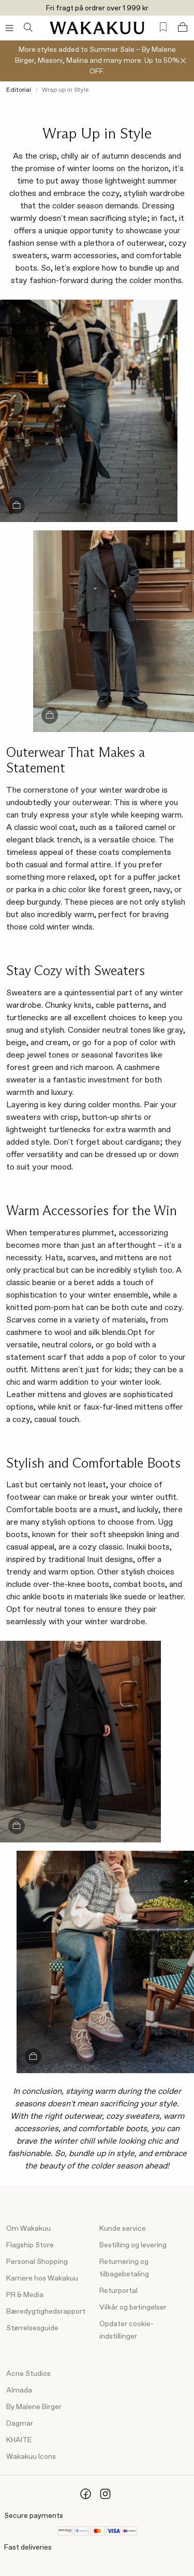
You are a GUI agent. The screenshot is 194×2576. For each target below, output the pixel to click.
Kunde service (122, 2228)
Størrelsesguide (32, 2328)
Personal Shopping (37, 2262)
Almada (19, 2390)
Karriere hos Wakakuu (42, 2278)
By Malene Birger (34, 2407)
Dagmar (19, 2423)
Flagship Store (30, 2245)
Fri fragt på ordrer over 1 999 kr (97, 8)
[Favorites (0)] (163, 27)
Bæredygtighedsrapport (45, 2311)
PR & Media (24, 2295)
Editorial (18, 90)
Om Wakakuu (28, 2228)
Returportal (118, 2291)
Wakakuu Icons (31, 2456)
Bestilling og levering (133, 2245)
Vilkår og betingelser (133, 2307)
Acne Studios (28, 2373)
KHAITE (19, 2440)
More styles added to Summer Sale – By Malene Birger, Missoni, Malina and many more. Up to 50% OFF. (97, 60)
